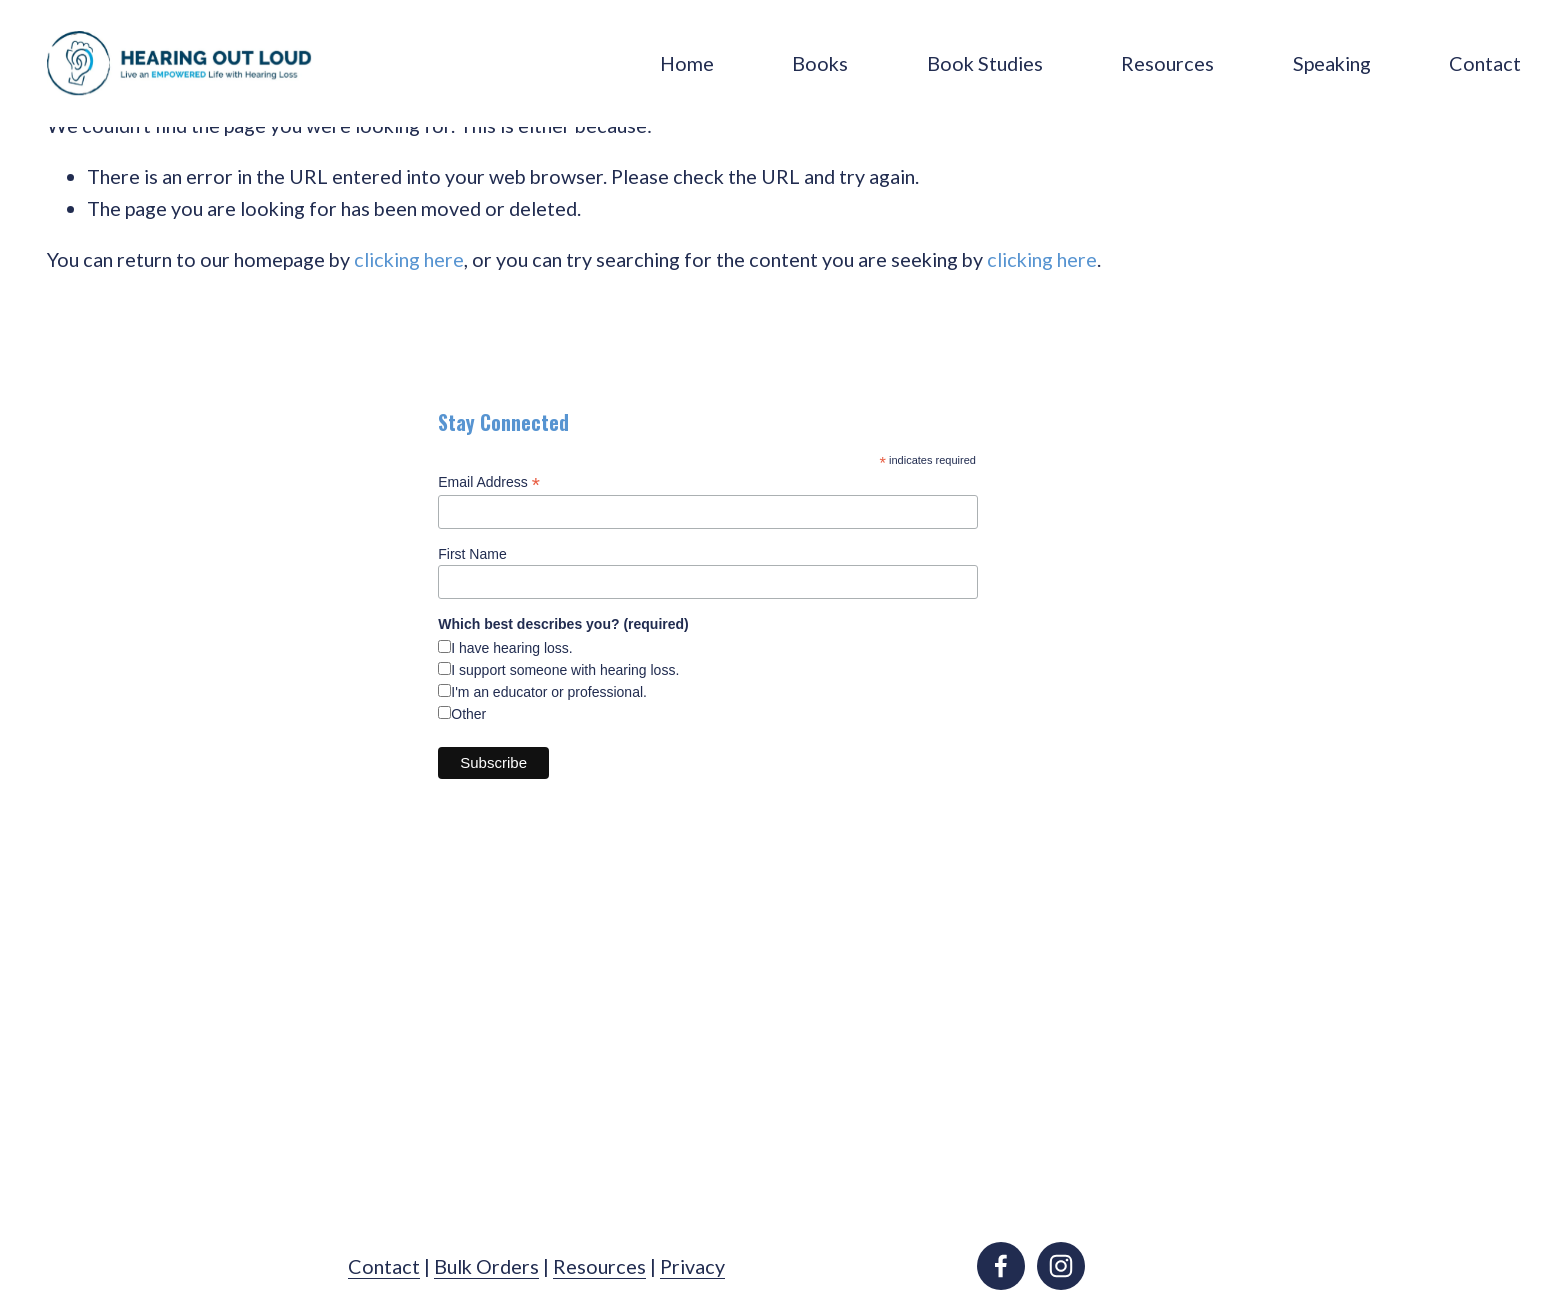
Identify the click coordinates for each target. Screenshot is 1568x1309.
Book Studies (985, 63)
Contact (1485, 63)
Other (468, 714)
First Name (472, 554)
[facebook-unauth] (1001, 1266)
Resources (1167, 63)
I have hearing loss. (511, 648)
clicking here (409, 259)
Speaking (1332, 63)
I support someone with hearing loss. (565, 670)
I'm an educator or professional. (549, 692)
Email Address (489, 482)
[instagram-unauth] (1061, 1266)
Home (687, 63)
